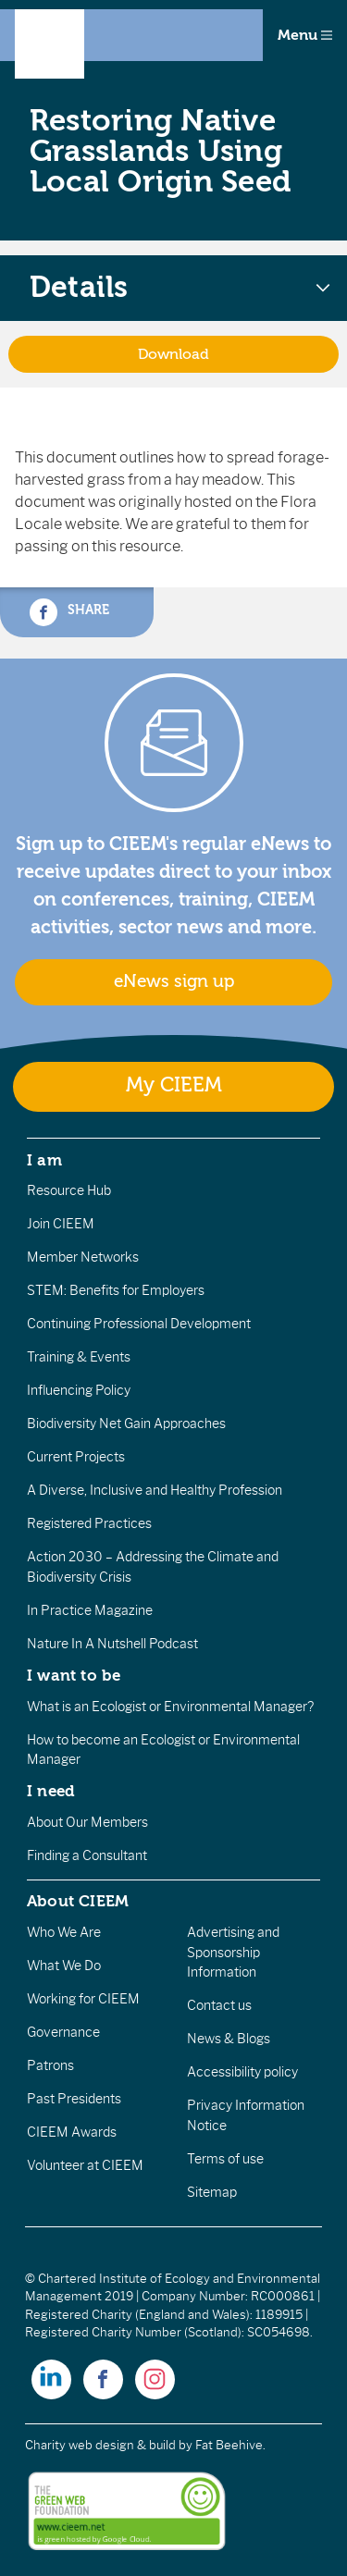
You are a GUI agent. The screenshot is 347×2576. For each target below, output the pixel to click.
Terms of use (225, 2159)
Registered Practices (89, 1523)
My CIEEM (174, 1085)
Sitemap (212, 2192)
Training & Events (78, 1357)
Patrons (50, 2065)
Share (69, 612)
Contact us (219, 2005)
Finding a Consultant (87, 1855)
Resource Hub (69, 1190)
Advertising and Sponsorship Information (233, 1952)
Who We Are (64, 1932)
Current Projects (76, 1456)
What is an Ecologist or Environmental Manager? (170, 1706)
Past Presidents (74, 2098)
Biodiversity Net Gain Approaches (126, 1423)
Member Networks (83, 1257)
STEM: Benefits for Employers (115, 1290)
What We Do (64, 1965)
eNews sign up (174, 981)
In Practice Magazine (90, 1610)
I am (44, 1160)
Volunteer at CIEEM (85, 2165)
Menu (305, 35)
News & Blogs (228, 2038)
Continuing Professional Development (139, 1323)
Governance (63, 2032)
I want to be (74, 1675)
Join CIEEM (60, 1223)
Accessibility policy (242, 2072)
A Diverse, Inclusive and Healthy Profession (154, 1490)
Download (173, 354)
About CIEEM (78, 1901)
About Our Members (87, 1822)
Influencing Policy (78, 1390)
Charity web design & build (100, 2445)
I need (51, 1790)
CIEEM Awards (72, 2132)
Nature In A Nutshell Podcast (112, 1643)
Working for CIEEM (83, 1999)
